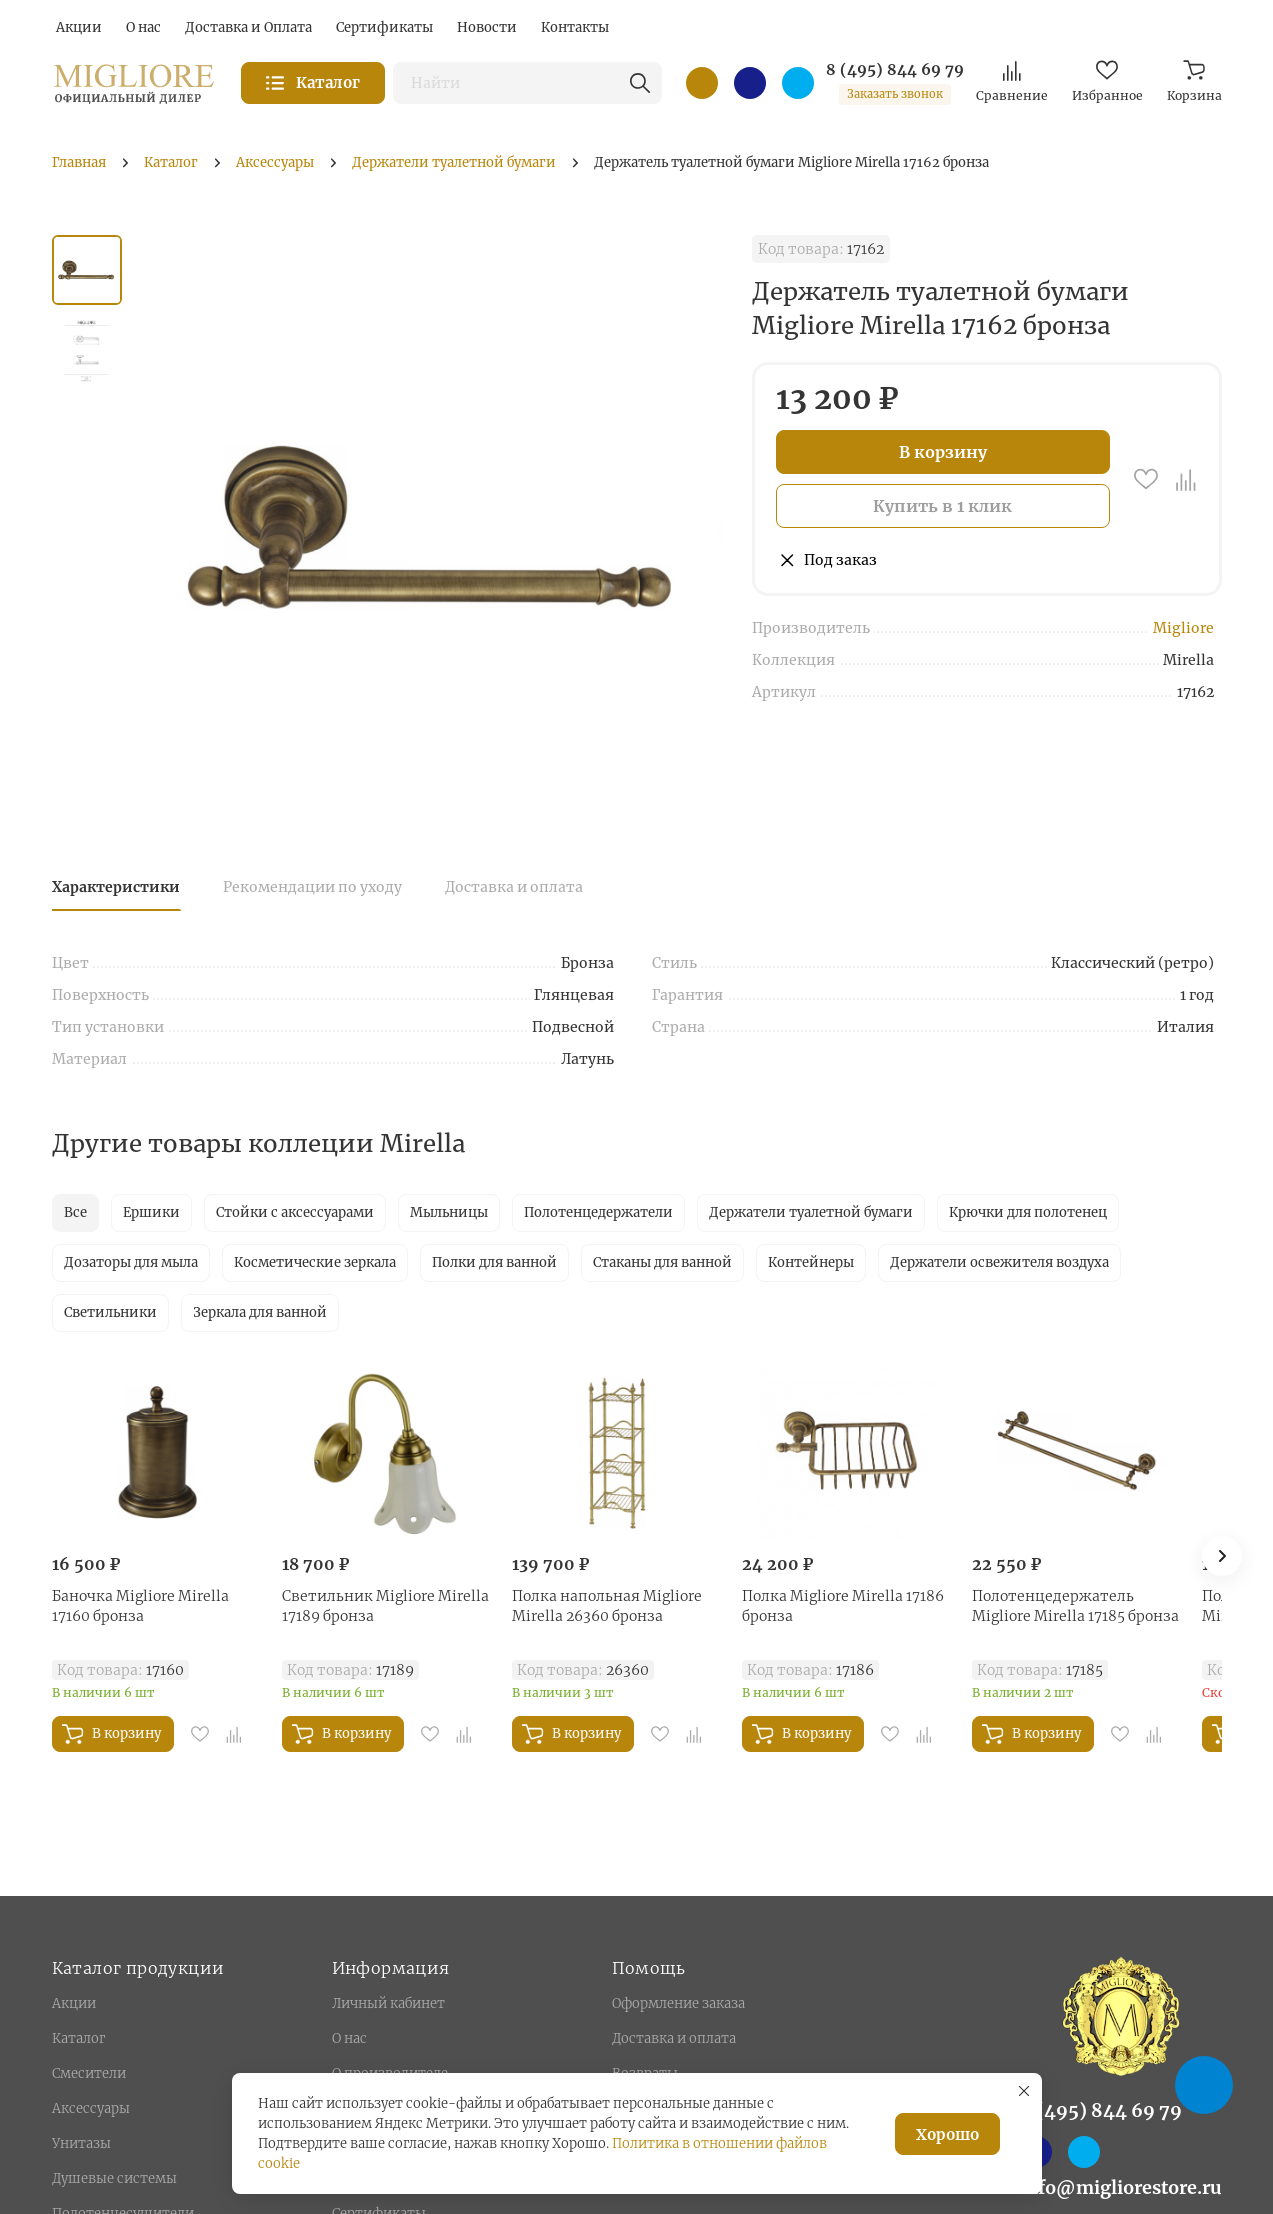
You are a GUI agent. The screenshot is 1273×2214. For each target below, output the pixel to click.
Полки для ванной (494, 1262)
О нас (349, 2038)
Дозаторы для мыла (131, 1262)
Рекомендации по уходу (312, 887)
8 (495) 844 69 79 (895, 70)
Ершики (151, 1212)
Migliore (1183, 628)
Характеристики (116, 887)
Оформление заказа (678, 2003)
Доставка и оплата (514, 887)
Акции (74, 2003)
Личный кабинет (388, 2003)
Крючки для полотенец (1028, 1212)
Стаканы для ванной (662, 1262)
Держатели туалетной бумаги (811, 1212)
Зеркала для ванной (260, 1312)
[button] (1222, 1556)
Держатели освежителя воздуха (999, 1262)
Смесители (89, 2073)
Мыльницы (449, 1212)
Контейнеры (811, 1262)
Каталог (78, 2038)
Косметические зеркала (315, 1262)
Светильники (110, 1312)
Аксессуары (91, 2108)
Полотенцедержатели (598, 1212)
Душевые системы (114, 2178)
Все (75, 1212)
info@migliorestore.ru (1121, 2187)
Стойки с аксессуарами (295, 1212)
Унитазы (81, 2143)
